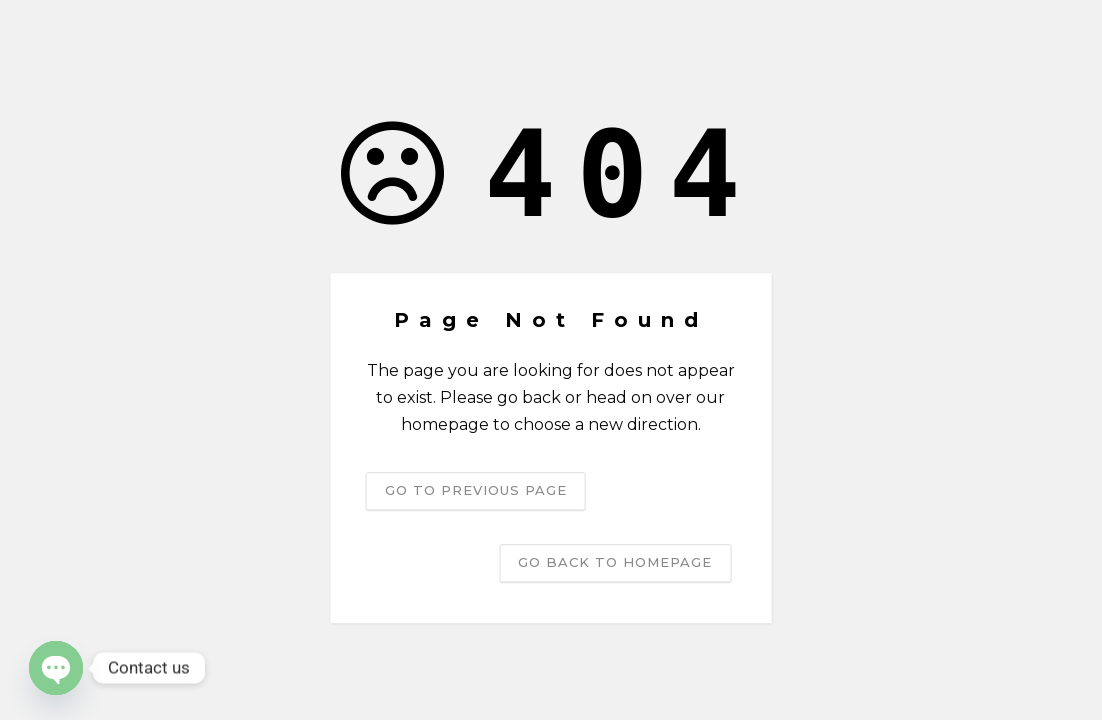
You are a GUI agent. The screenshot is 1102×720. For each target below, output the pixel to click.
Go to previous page (476, 490)
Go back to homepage (615, 562)
